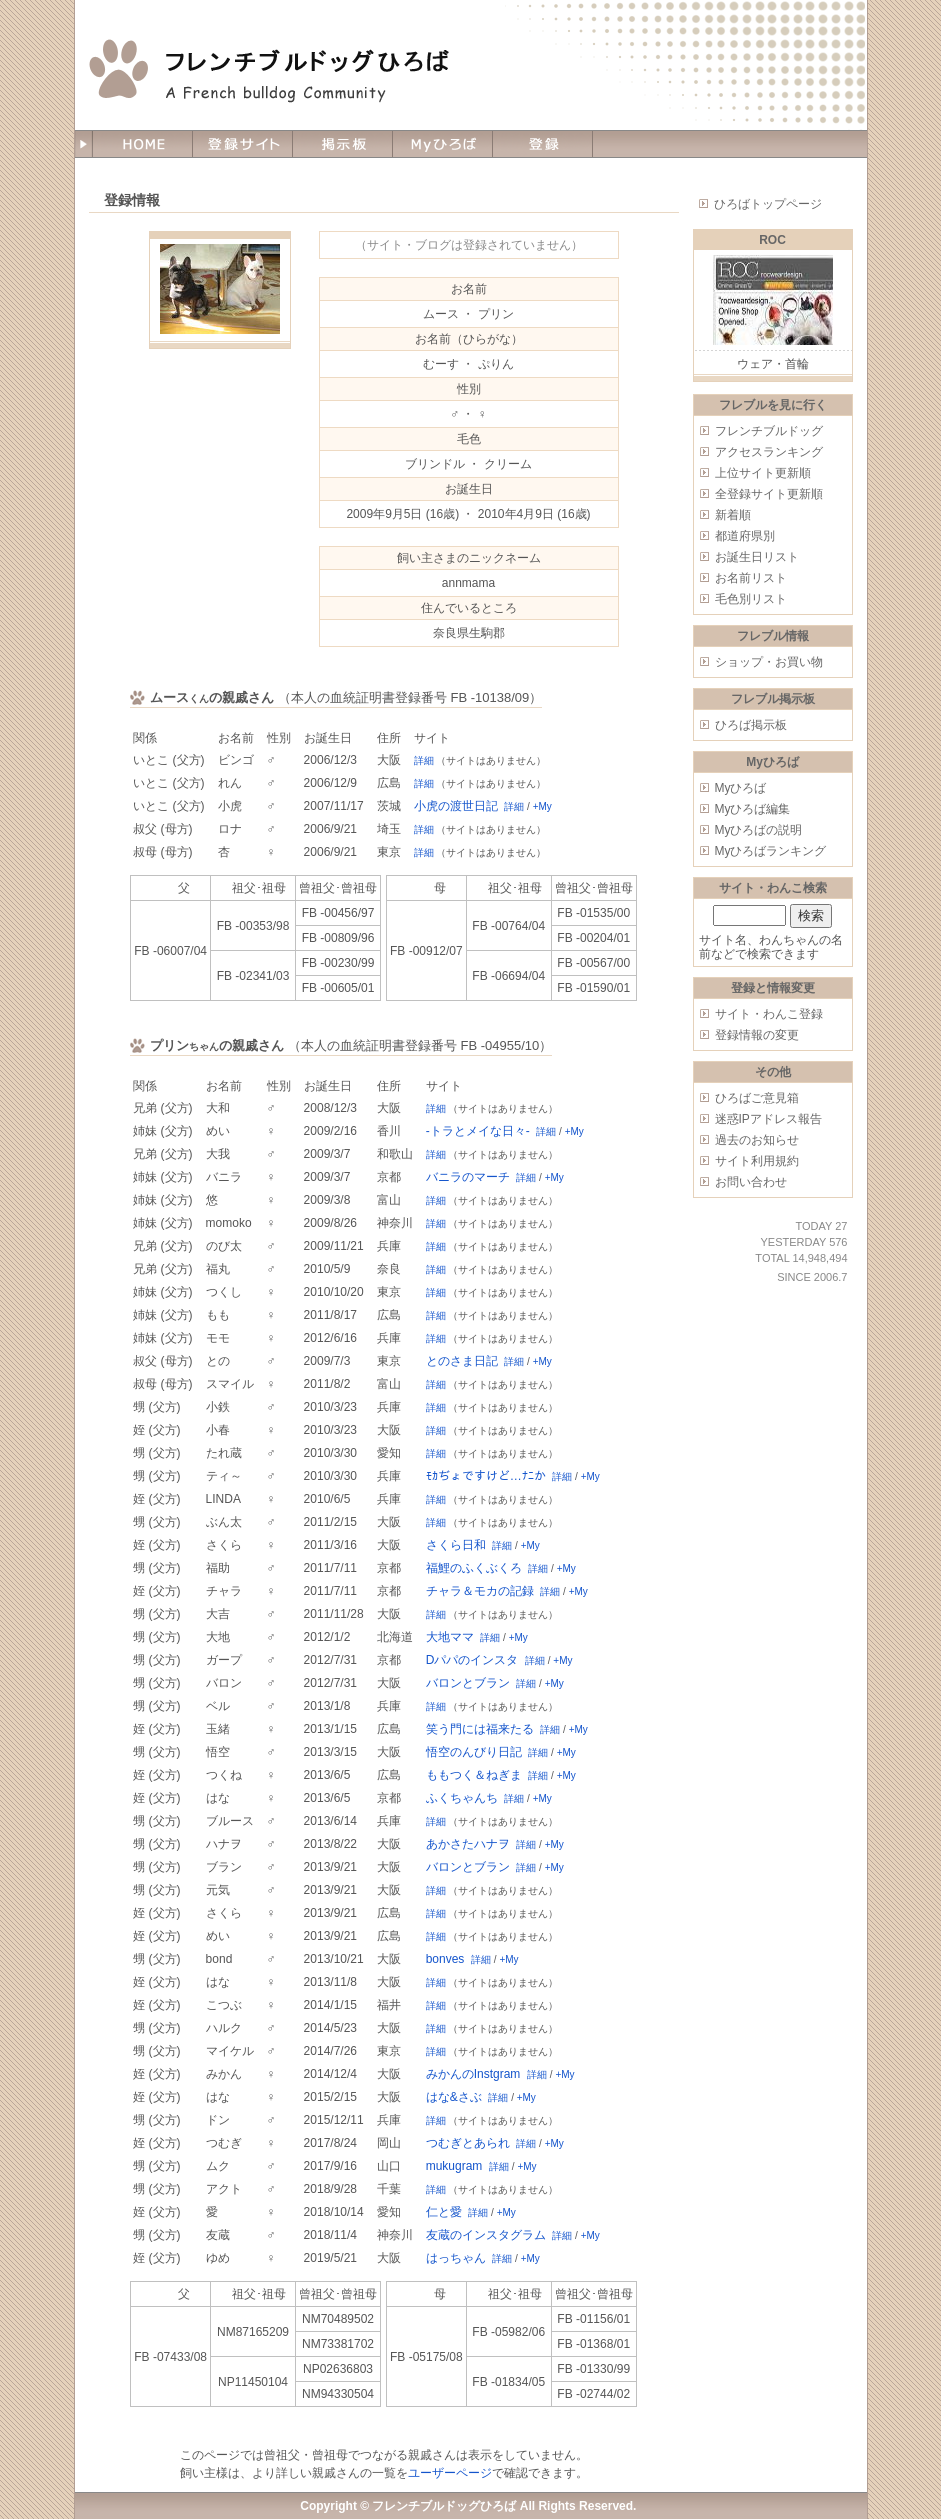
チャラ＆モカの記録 (480, 1591)
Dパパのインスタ (472, 1660)
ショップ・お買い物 (769, 662)
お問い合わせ (751, 1182)
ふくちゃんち (462, 1798)
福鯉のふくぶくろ (474, 1568)
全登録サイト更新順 (769, 494)
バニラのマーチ (468, 1177)
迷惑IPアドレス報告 (768, 1119)
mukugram (454, 2166)
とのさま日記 (462, 1361)
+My (542, 806)
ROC (772, 240)
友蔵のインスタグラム (486, 2235)
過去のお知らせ (757, 1140)
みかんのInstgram (473, 2074)
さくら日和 (456, 1545)
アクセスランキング (769, 452)
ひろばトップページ (768, 204)
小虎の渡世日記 (456, 806)
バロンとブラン (468, 1683)
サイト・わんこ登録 (769, 1014)
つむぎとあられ (468, 2143)
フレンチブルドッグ (769, 431)
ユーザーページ (450, 2473)
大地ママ (450, 1637)
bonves (445, 1959)
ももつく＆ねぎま (474, 1775)
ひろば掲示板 (751, 725)
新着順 (733, 515)
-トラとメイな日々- (478, 1131)
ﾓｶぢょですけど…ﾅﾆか (486, 1476)
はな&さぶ (454, 2097)
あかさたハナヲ (468, 1844)
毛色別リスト (751, 599)
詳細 (424, 760)
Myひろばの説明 (759, 830)
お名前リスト (751, 578)
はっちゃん (456, 2258)
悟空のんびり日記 (474, 1752)
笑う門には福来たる (480, 1729)
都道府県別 (745, 536)
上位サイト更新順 (763, 473)
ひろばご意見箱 (757, 1098)
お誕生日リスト (757, 557)
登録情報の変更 (757, 1035)
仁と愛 (444, 2212)
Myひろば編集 (753, 809)
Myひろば (741, 788)
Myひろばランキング (771, 851)
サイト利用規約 (757, 1161)
